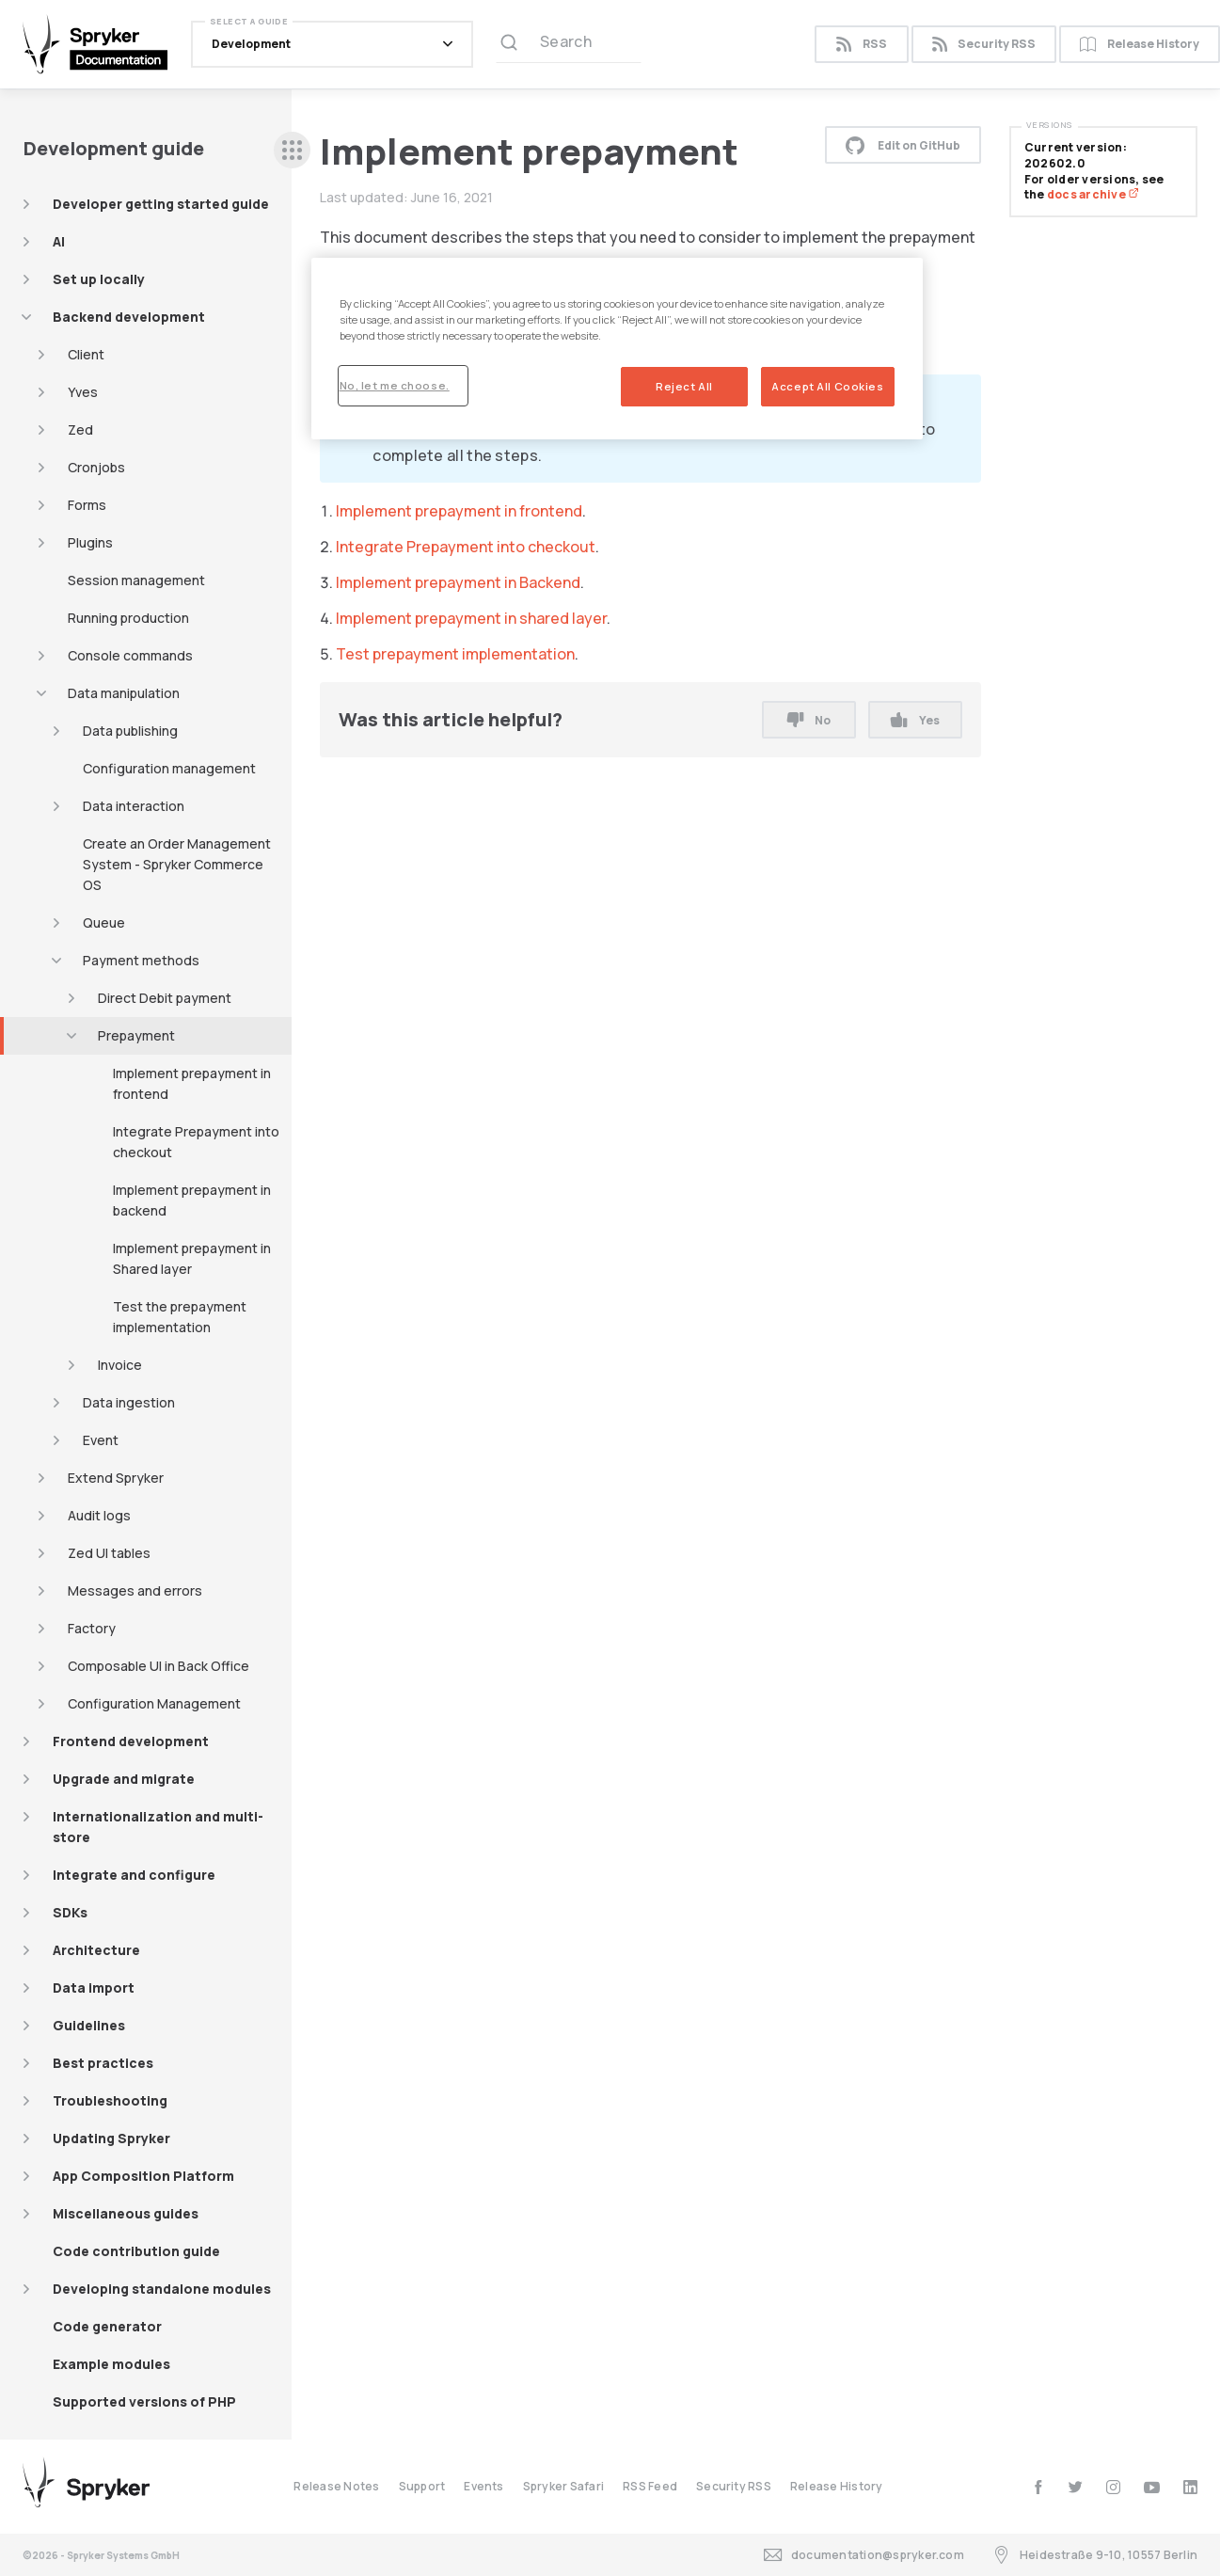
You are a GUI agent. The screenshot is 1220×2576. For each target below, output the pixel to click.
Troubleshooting (110, 2100)
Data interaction (133, 806)
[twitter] (1076, 2487)
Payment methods (141, 960)
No (809, 720)
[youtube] (1152, 2487)
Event (101, 1440)
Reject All (684, 386)
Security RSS (984, 45)
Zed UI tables (109, 1553)
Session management (136, 580)
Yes (915, 720)
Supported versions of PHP (144, 2401)
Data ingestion (129, 1402)
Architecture (96, 1950)
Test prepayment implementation (455, 654)
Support (422, 2486)
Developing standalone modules (162, 2289)
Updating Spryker (111, 2138)
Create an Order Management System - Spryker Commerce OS (177, 864)
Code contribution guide (136, 2251)
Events (483, 2486)
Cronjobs (96, 467)
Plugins (90, 542)
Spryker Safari (563, 2486)
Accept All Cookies (827, 386)
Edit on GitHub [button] (903, 144)
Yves (83, 392)
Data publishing (130, 730)
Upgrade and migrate (124, 1779)
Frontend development (131, 1741)
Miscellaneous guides (125, 2213)
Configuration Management (154, 1703)
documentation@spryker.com (864, 2555)
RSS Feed (650, 2486)
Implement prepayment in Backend (458, 582)
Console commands (130, 655)
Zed (80, 429)
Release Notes (336, 2486)
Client (86, 354)
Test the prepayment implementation (179, 1316)
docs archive (1093, 194)
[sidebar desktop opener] (292, 150)
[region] (617, 348)
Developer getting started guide (161, 204)
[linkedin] (1190, 2487)
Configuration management (169, 768)
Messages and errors (135, 1590)
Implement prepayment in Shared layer (192, 1258)
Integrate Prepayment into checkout (196, 1141)
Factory (92, 1628)
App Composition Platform (143, 2176)
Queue (104, 922)
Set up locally (99, 279)
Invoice (120, 1365)
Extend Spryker (116, 1478)
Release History (836, 2486)
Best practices (103, 2063)
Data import (94, 1987)
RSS (861, 45)
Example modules (111, 2364)
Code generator (107, 2326)
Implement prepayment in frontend (192, 1083)
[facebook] (1038, 2487)
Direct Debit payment (164, 998)
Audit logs (99, 1515)
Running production (128, 618)
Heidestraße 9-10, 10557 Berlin (1094, 2555)
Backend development (129, 317)
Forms (87, 505)
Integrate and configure (134, 1875)
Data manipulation (124, 693)
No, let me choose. (395, 385)
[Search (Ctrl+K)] (569, 44)
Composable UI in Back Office (158, 1666)
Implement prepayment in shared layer (471, 618)
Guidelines (89, 2025)
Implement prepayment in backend (192, 1200)
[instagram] (1113, 2487)
